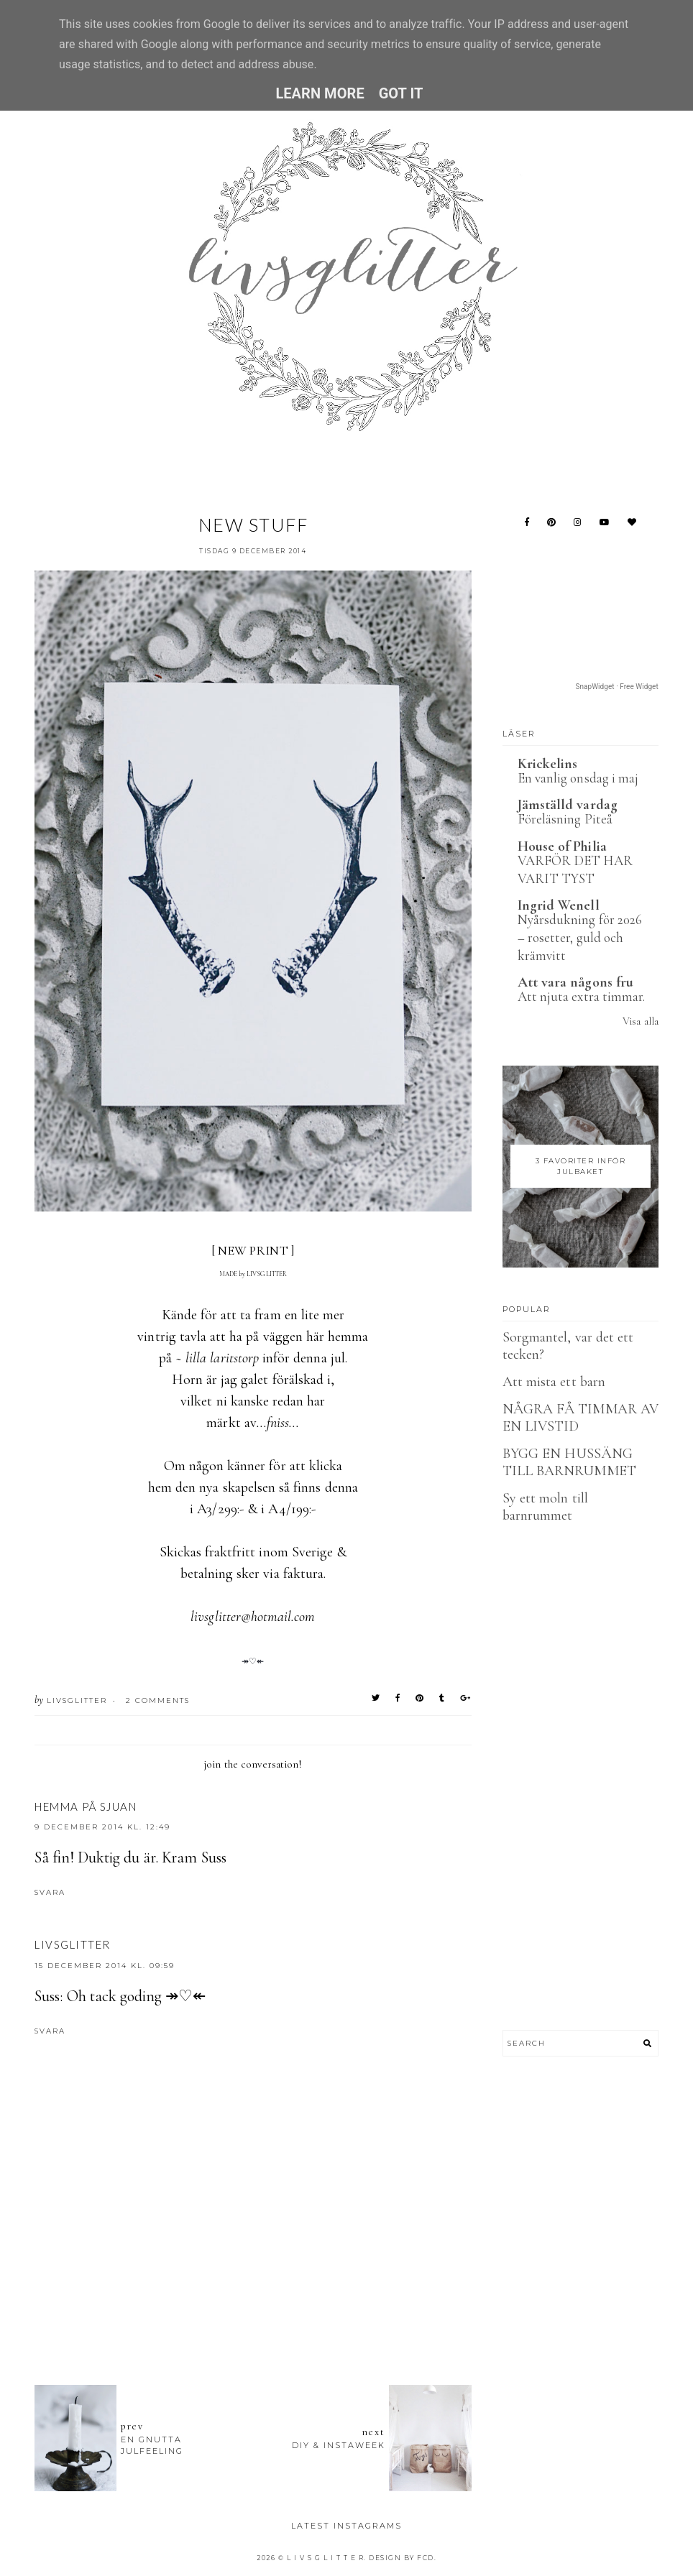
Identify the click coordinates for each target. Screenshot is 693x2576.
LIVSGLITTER (73, 1944)
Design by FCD (401, 2558)
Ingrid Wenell (559, 905)
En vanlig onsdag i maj (578, 778)
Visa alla (640, 1021)
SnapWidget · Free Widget (616, 687)
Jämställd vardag (568, 804)
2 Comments (158, 1700)
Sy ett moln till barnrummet (545, 1507)
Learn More (319, 93)
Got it (401, 93)
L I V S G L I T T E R (325, 2558)
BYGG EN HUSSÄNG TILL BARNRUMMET (569, 1462)
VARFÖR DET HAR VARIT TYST (575, 869)
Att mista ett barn (553, 1381)
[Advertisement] (296, 2295)
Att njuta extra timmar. (581, 996)
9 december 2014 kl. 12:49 (102, 1827)
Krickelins (548, 763)
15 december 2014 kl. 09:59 (105, 1965)
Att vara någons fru (575, 982)
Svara (50, 1892)
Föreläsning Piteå (565, 819)
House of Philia (562, 846)
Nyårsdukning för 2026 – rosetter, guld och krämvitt (580, 937)
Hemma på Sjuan (86, 1806)
